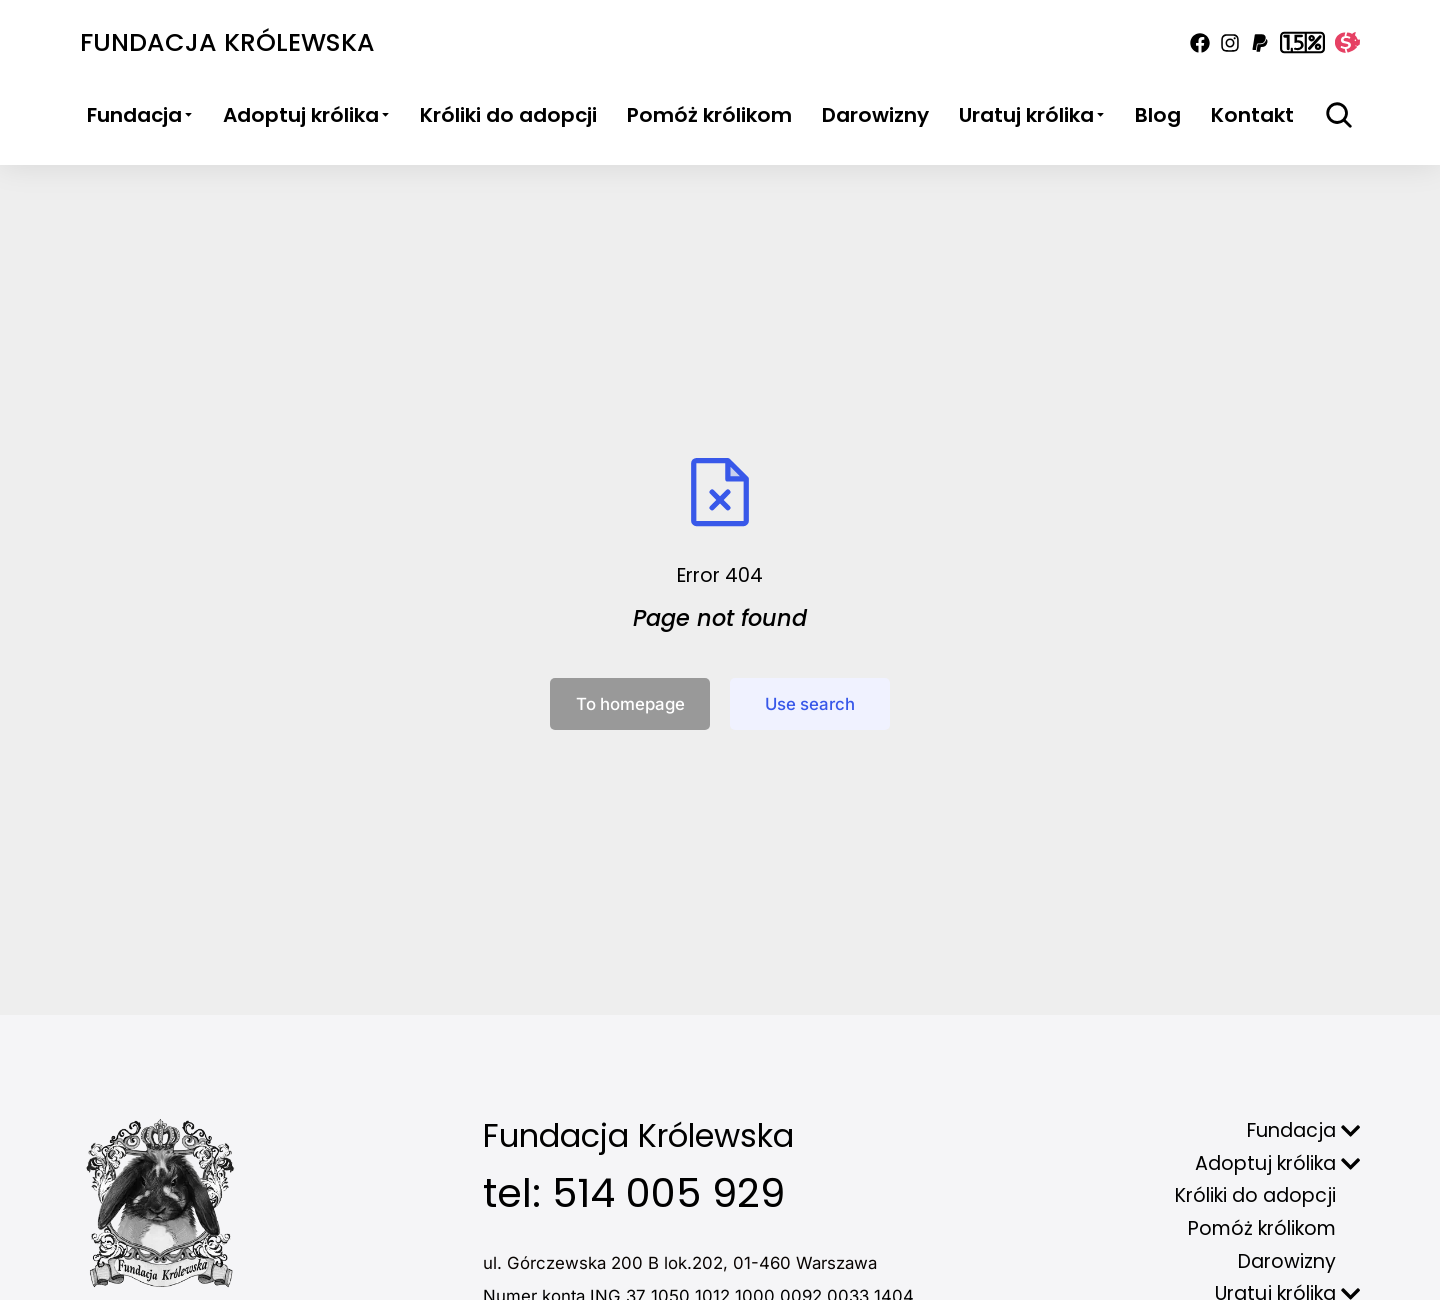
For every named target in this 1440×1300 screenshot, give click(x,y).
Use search (810, 704)
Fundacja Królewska (227, 42)
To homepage (630, 704)
